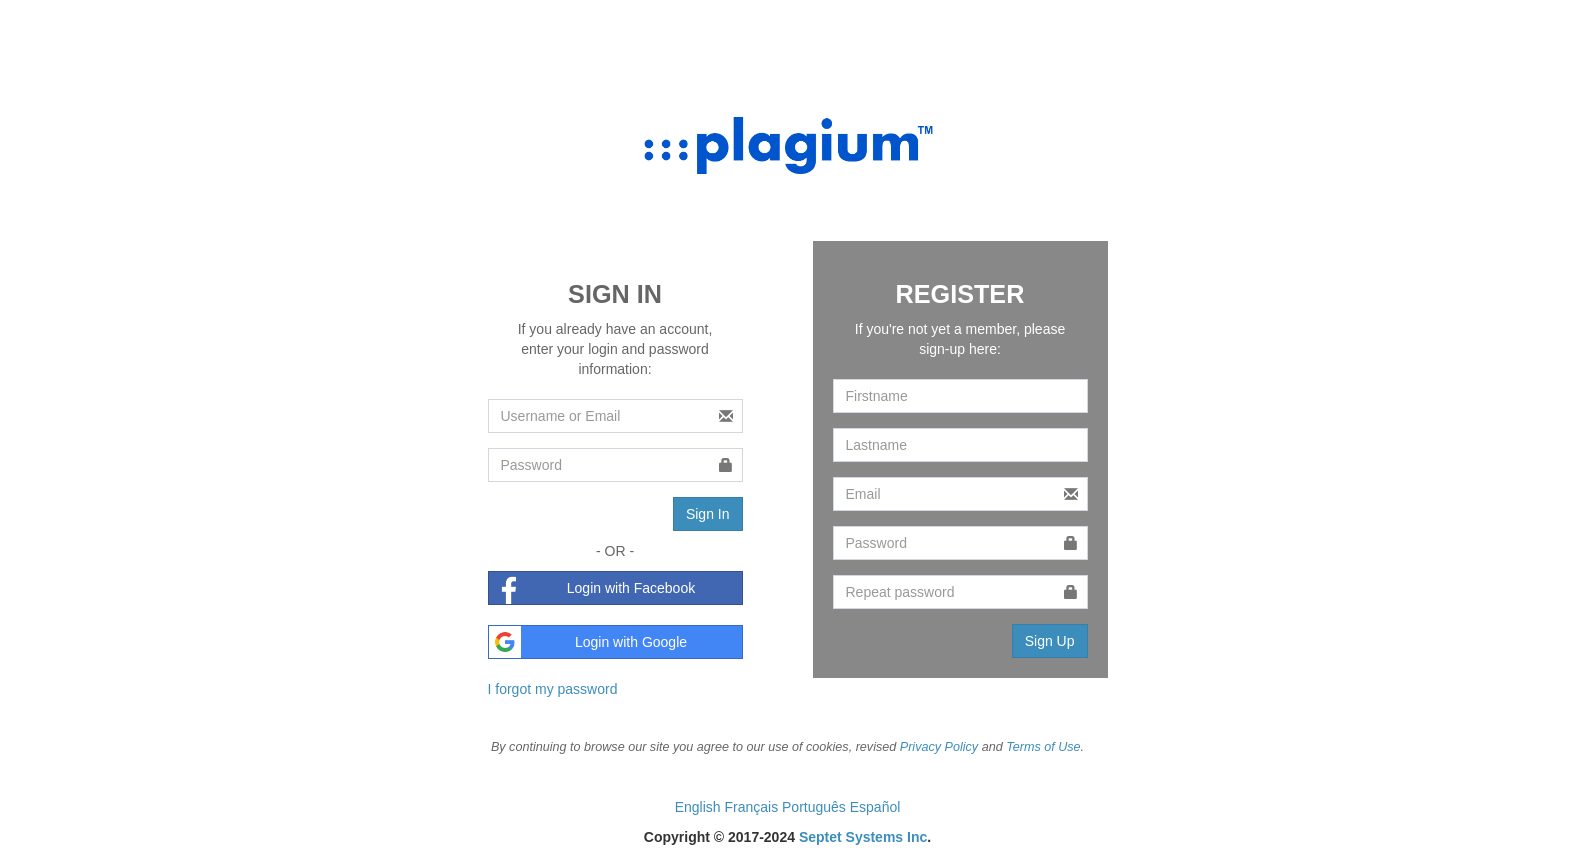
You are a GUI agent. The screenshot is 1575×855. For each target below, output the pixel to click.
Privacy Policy (939, 747)
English (700, 807)
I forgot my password (553, 689)
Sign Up (1050, 641)
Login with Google (588, 642)
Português (816, 807)
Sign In (708, 514)
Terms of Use (1043, 747)
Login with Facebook (592, 588)
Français (753, 807)
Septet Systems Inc (863, 837)
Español (875, 807)
